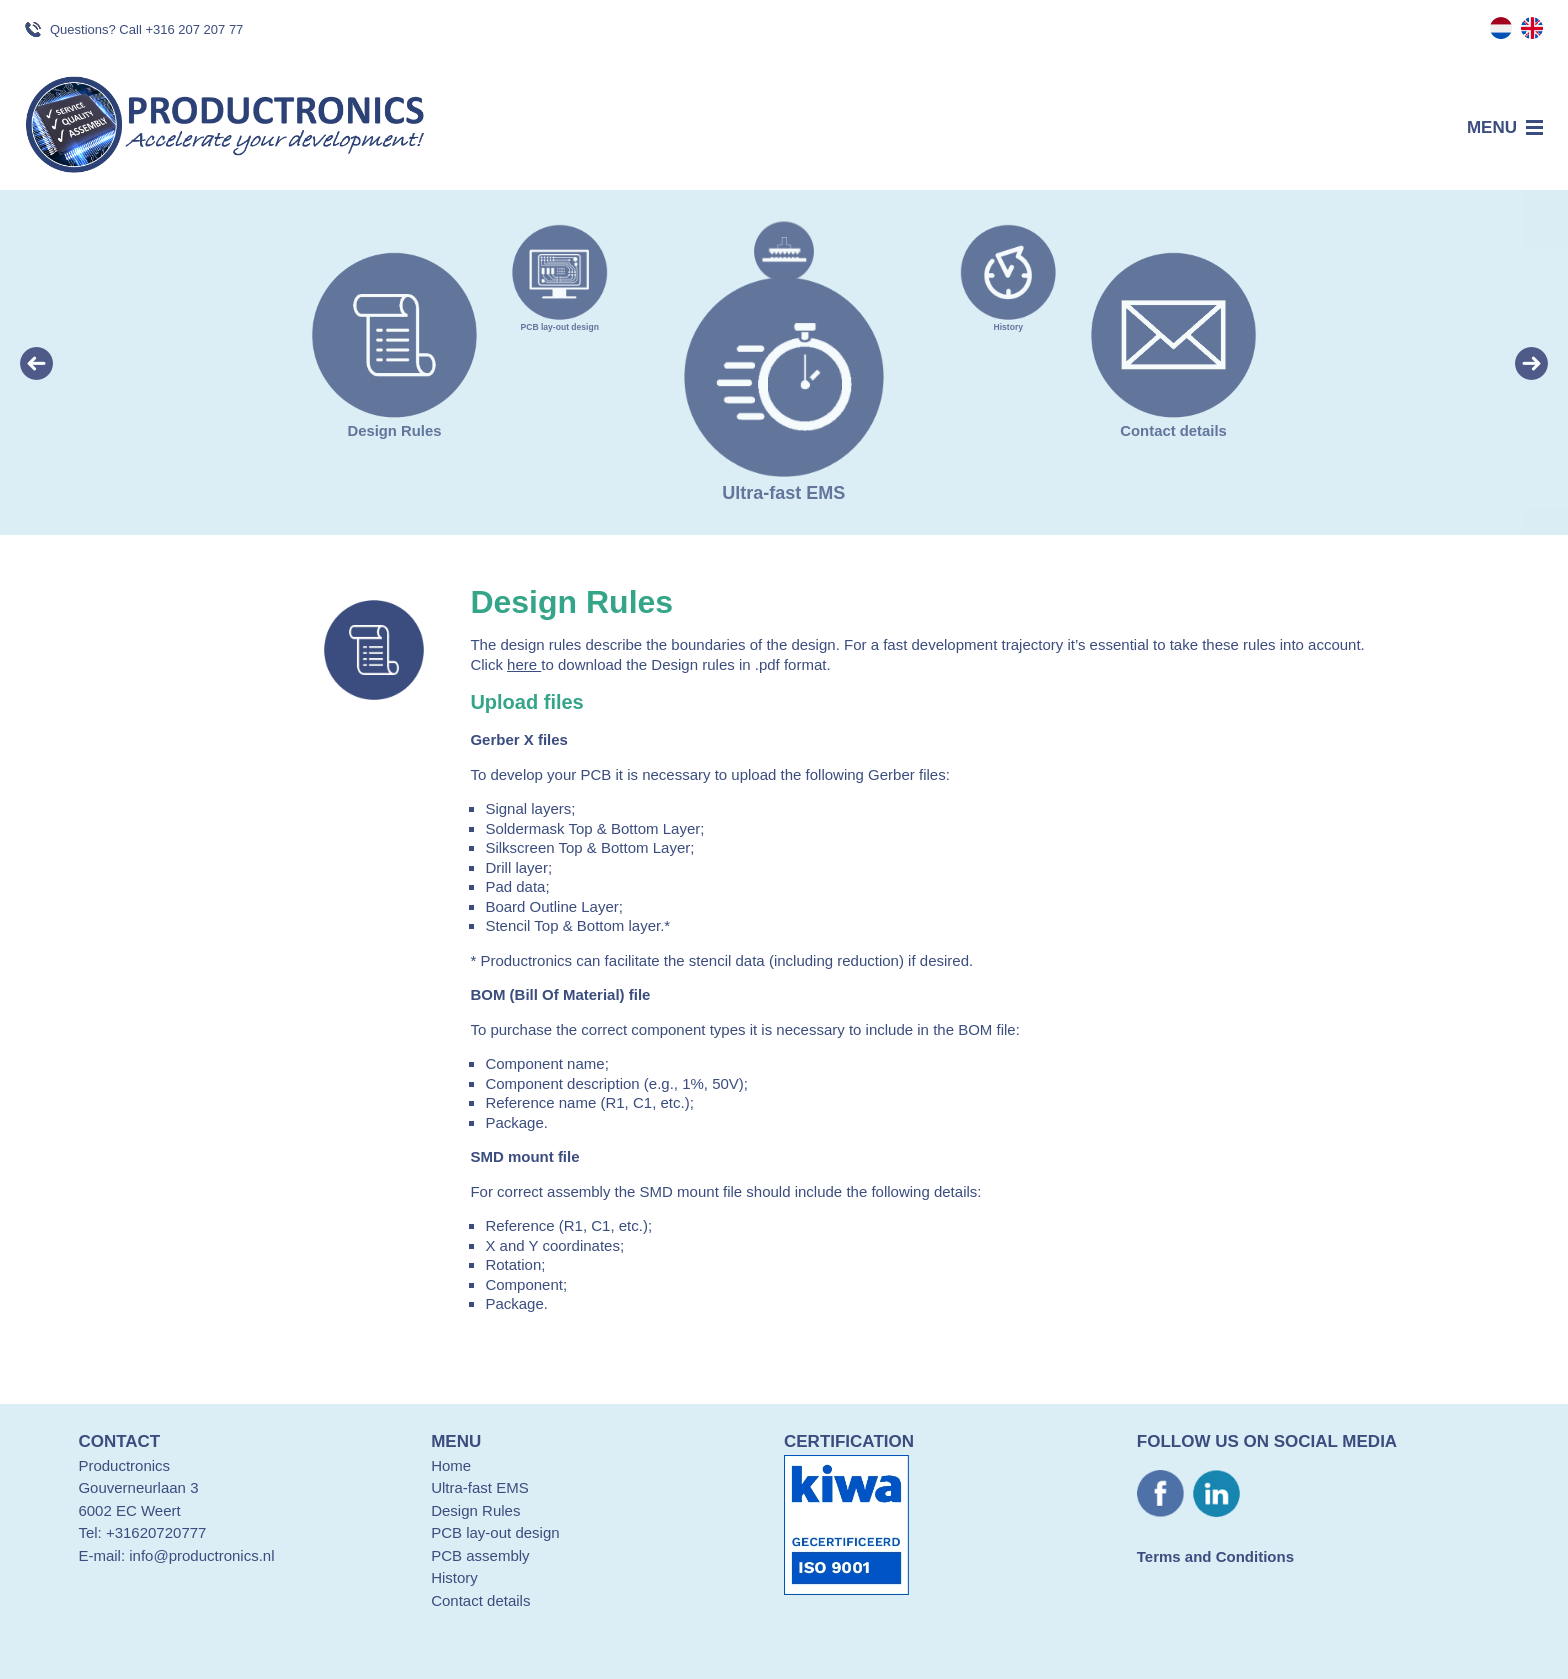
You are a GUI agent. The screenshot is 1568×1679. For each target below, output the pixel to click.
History (1008, 322)
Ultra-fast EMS (480, 1487)
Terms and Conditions (1215, 1556)
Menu (1492, 127)
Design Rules (394, 421)
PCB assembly (480, 1555)
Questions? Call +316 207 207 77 (146, 29)
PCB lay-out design (559, 322)
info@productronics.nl (201, 1555)
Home (451, 1465)
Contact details (1173, 421)
